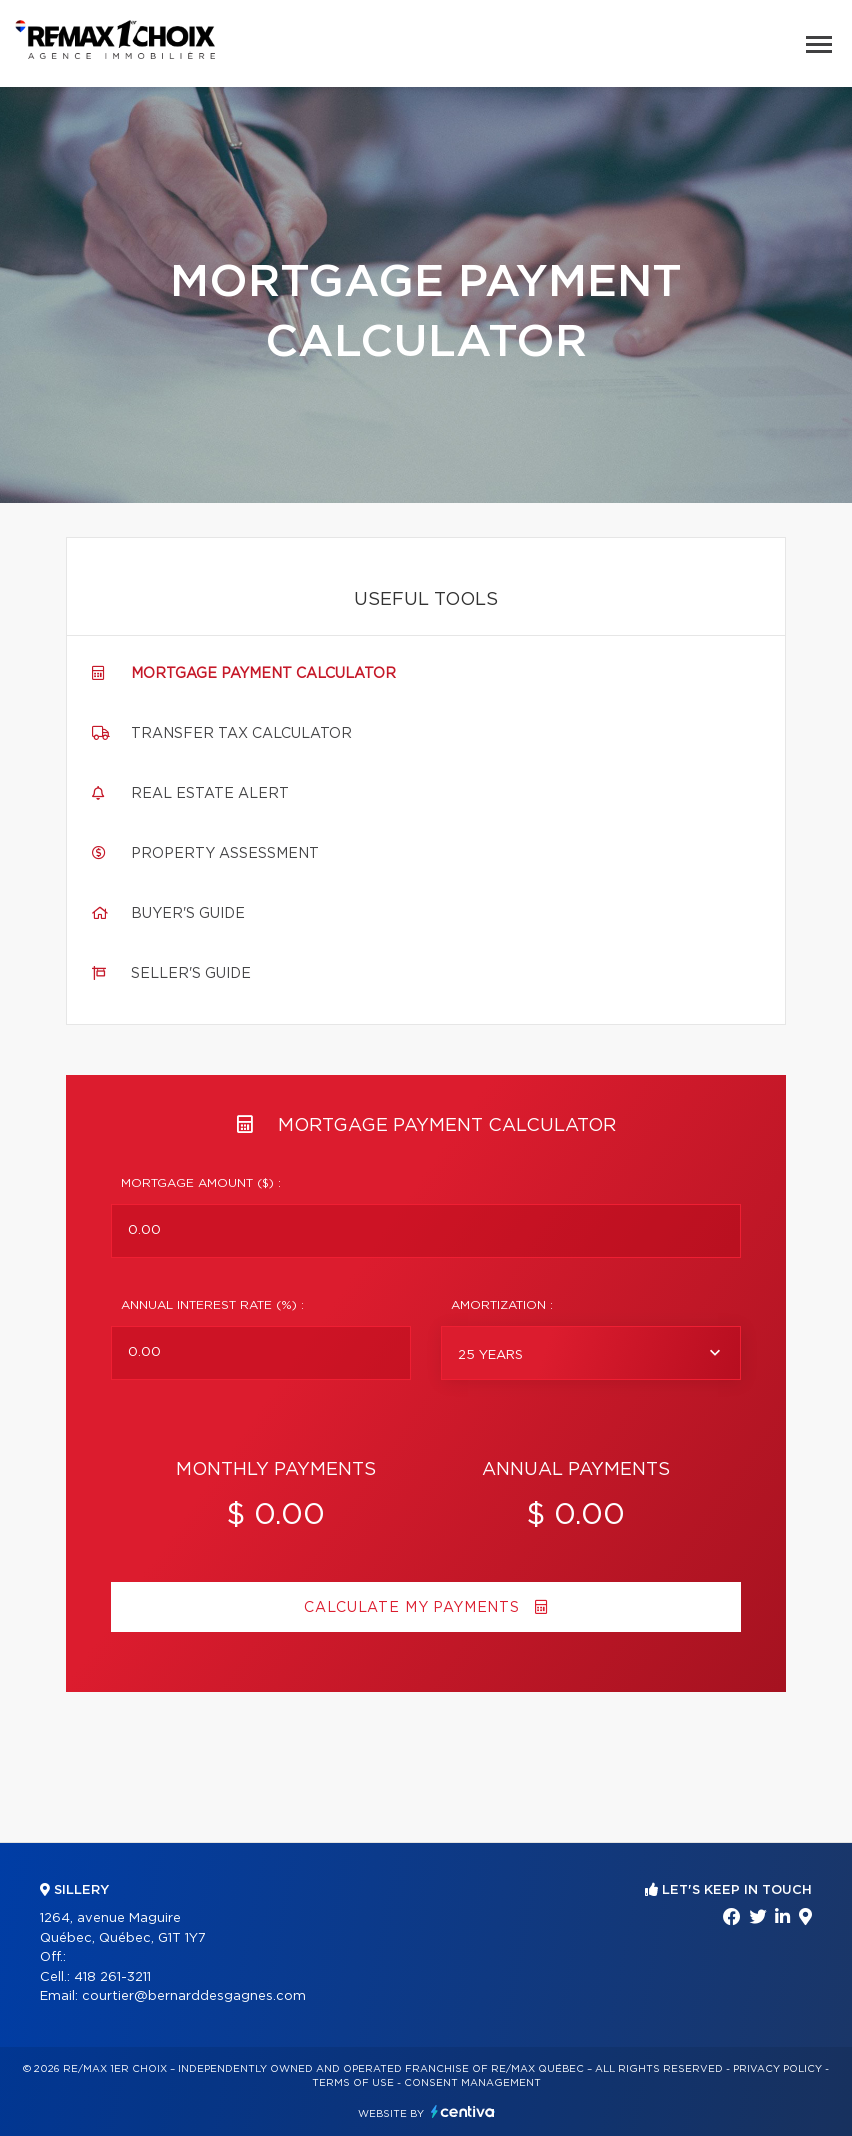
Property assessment (225, 854)
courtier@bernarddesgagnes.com (194, 1996)
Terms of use (353, 2083)
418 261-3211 (112, 1977)
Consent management (472, 2083)
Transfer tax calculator (241, 734)
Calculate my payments (425, 1607)
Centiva (463, 2111)
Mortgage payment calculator (263, 674)
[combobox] (591, 1353)
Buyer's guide (188, 914)
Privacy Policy (777, 2069)
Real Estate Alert (210, 794)
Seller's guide (191, 974)
